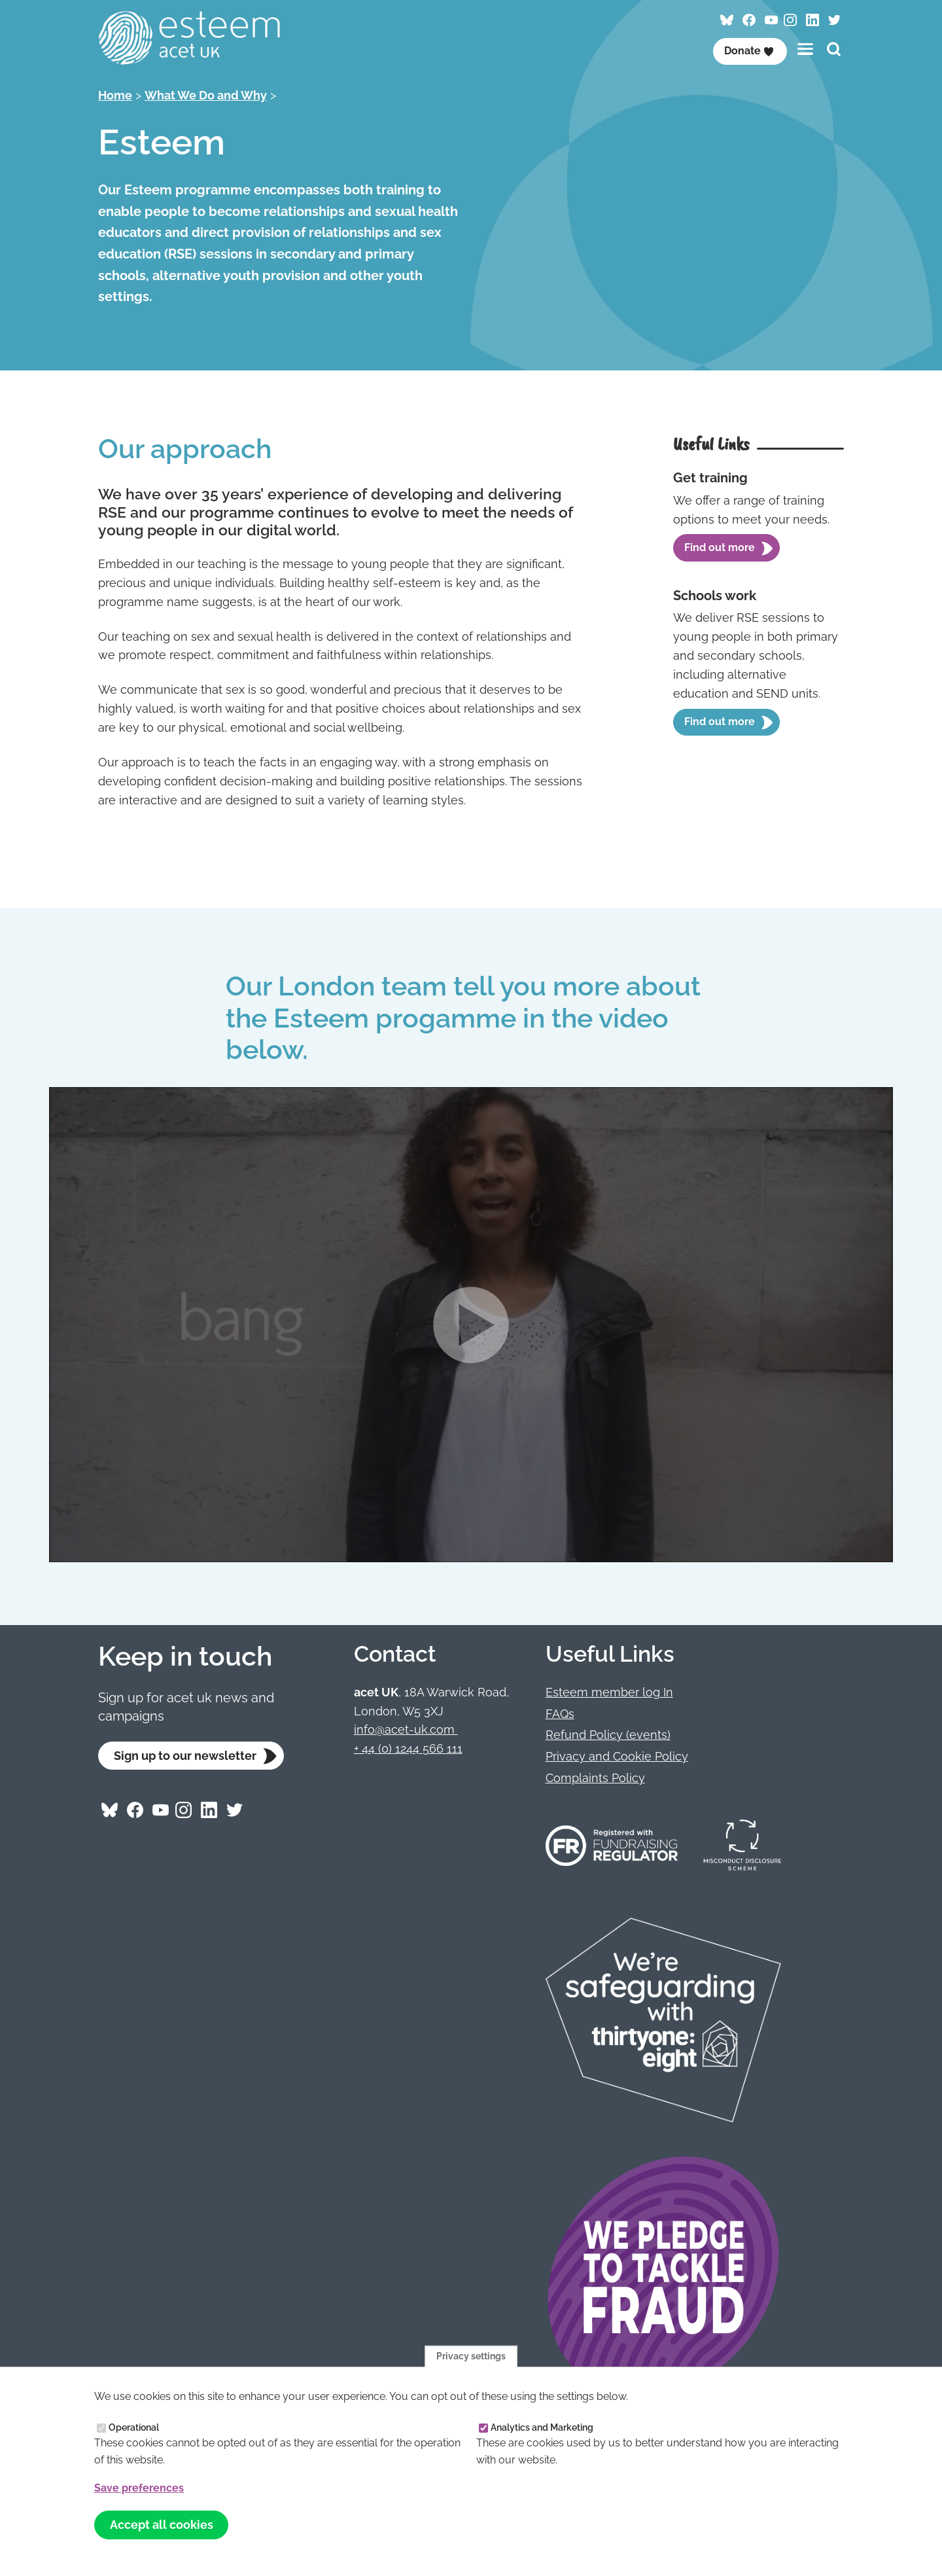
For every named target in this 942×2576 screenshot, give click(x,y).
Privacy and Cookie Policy (617, 1756)
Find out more (719, 547)
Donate (749, 51)
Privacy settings (471, 2355)
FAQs (560, 1714)
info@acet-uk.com (406, 1729)
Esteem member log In (609, 1692)
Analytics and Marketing (542, 2427)
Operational (134, 2427)
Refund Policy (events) (608, 1735)
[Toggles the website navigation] (805, 48)
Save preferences (139, 2488)
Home (115, 95)
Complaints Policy (595, 1778)
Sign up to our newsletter (185, 1755)
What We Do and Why (206, 95)
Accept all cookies (161, 2524)
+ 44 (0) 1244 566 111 (408, 1748)
